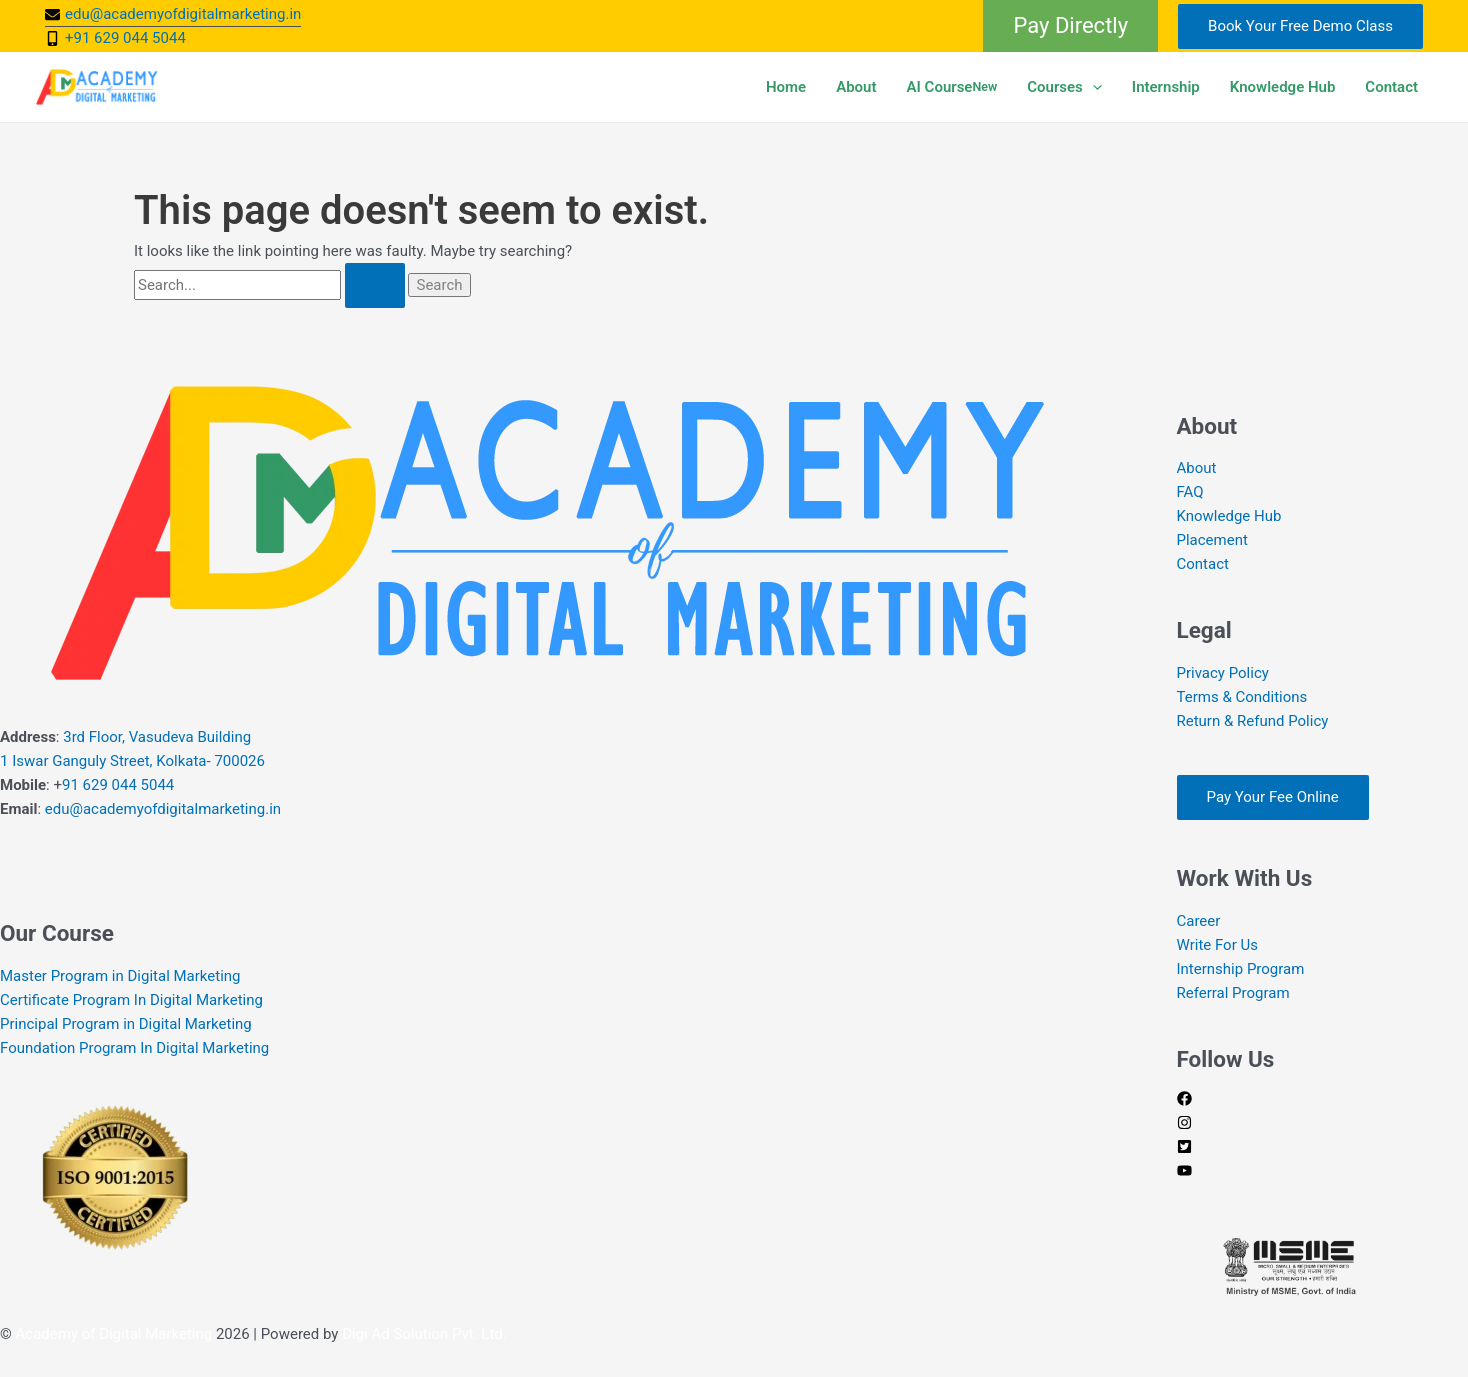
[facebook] (1184, 1101)
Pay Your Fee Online (1273, 797)
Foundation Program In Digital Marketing (136, 1048)
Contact (1391, 87)
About (856, 87)
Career (1199, 921)
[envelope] (173, 14)
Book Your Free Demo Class (1300, 26)
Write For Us (1217, 945)
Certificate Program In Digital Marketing (131, 1000)
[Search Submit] (375, 285)
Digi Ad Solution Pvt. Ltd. (424, 1334)
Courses (1064, 87)
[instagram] (1184, 1125)
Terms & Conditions (1242, 697)
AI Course (952, 87)
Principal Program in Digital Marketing (126, 1024)
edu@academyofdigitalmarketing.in (163, 809)
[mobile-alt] (115, 38)
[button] (1070, 26)
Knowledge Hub (1283, 87)
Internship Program (1241, 969)
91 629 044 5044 (118, 785)
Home (786, 87)
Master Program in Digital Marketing (120, 976)
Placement (1212, 540)
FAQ (1190, 492)
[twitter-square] (1184, 1149)
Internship (1166, 87)
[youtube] (1184, 1173)
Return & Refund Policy (1253, 721)
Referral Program (1233, 993)
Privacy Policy (1223, 673)
